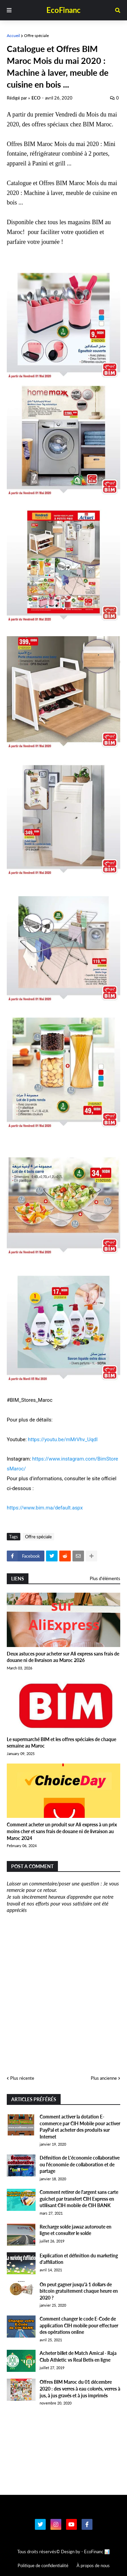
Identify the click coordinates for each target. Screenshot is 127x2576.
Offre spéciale (36, 35)
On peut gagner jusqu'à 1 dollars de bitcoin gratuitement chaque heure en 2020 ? (79, 2291)
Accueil (13, 35)
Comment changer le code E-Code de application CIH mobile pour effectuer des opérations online (79, 2325)
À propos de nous (93, 2565)
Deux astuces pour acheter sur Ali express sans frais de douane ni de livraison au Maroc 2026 (63, 1657)
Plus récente (22, 2078)
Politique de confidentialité (43, 2565)
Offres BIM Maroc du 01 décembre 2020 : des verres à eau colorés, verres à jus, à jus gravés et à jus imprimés (80, 2388)
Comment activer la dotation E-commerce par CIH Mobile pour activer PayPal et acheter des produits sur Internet (80, 2127)
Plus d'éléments (105, 1578)
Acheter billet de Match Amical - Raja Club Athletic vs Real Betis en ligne (78, 2356)
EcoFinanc (63, 10)
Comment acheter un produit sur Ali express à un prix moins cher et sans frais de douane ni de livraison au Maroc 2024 (62, 1831)
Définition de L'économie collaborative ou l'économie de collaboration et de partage (80, 2164)
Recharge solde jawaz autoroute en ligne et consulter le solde (75, 2230)
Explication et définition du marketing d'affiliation (79, 2259)
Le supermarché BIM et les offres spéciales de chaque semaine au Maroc (61, 1742)
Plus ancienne (104, 2078)
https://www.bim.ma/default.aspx (45, 1508)
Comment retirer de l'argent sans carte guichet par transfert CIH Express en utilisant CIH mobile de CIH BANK (79, 2198)
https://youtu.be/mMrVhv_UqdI (63, 1439)
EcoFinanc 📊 (97, 2551)
